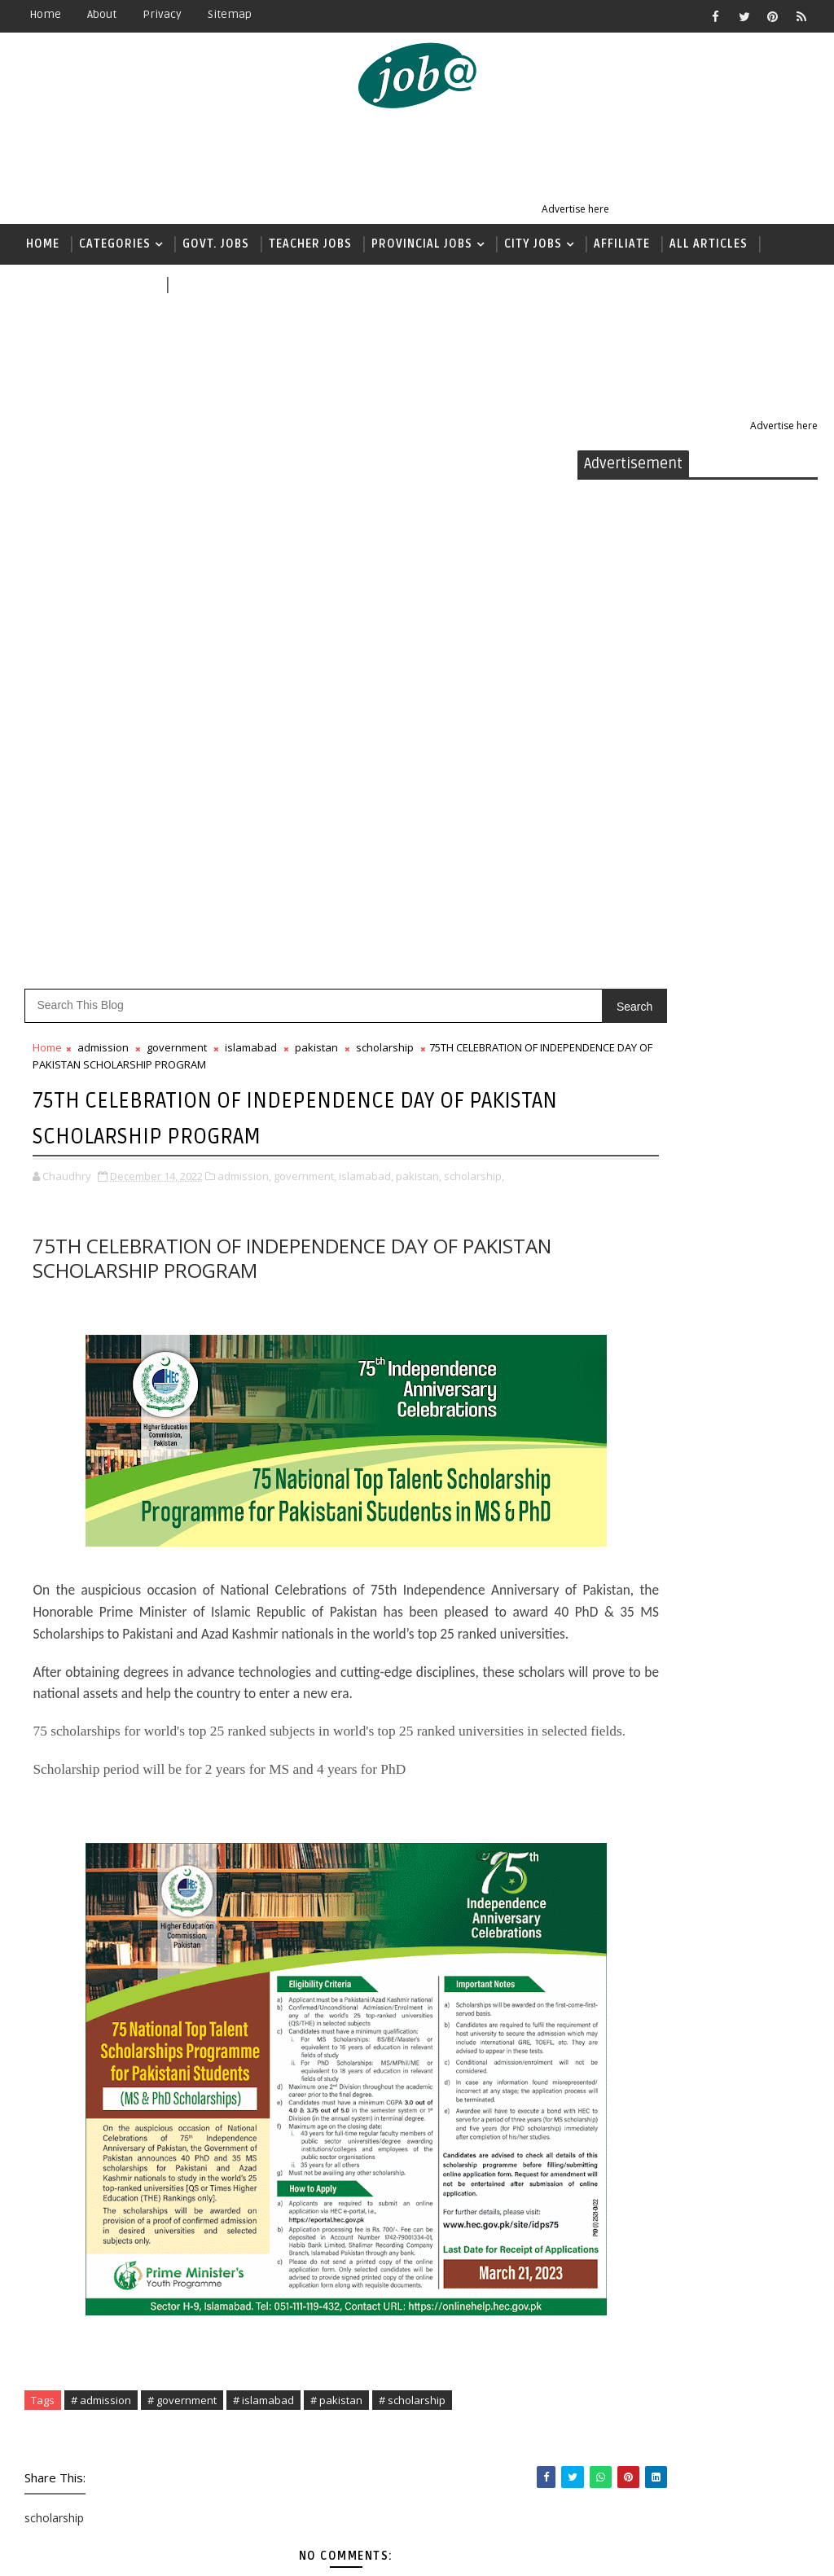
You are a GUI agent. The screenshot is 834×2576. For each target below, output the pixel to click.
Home (45, 14)
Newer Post (67, 2425)
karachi (618, 1528)
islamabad (251, 507)
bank (610, 1160)
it (599, 1471)
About (101, 14)
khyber (616, 1557)
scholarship (385, 507)
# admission (101, 1901)
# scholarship (412, 1901)
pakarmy (622, 1670)
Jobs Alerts (150, 2551)
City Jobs (533, 244)
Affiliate (622, 244)
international (638, 1415)
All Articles (708, 244)
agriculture (629, 1103)
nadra (613, 1613)
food (609, 1302)
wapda (614, 1925)
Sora (273, 2551)
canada (617, 1188)
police (614, 1726)
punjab (616, 1755)
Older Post (523, 2425)
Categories (115, 244)
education (626, 1245)
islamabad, (366, 632)
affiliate (620, 1075)
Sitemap (230, 14)
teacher (619, 1868)
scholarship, (474, 632)
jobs (607, 1500)
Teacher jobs (310, 244)
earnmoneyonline (651, 1216)
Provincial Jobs (421, 244)
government (177, 507)
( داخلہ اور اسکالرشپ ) (91, 285)
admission (103, 507)
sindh (612, 1840)
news (191, 285)
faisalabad (628, 1273)
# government (182, 1901)
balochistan (632, 1132)
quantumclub (636, 1783)
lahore (616, 1584)
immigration (635, 1386)
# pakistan (336, 1901)
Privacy (162, 14)
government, (305, 632)
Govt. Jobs (215, 244)
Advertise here (575, 209)
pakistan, (418, 632)
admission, (244, 632)
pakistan (316, 507)
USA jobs (620, 1896)
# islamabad (263, 1901)
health (614, 1358)
